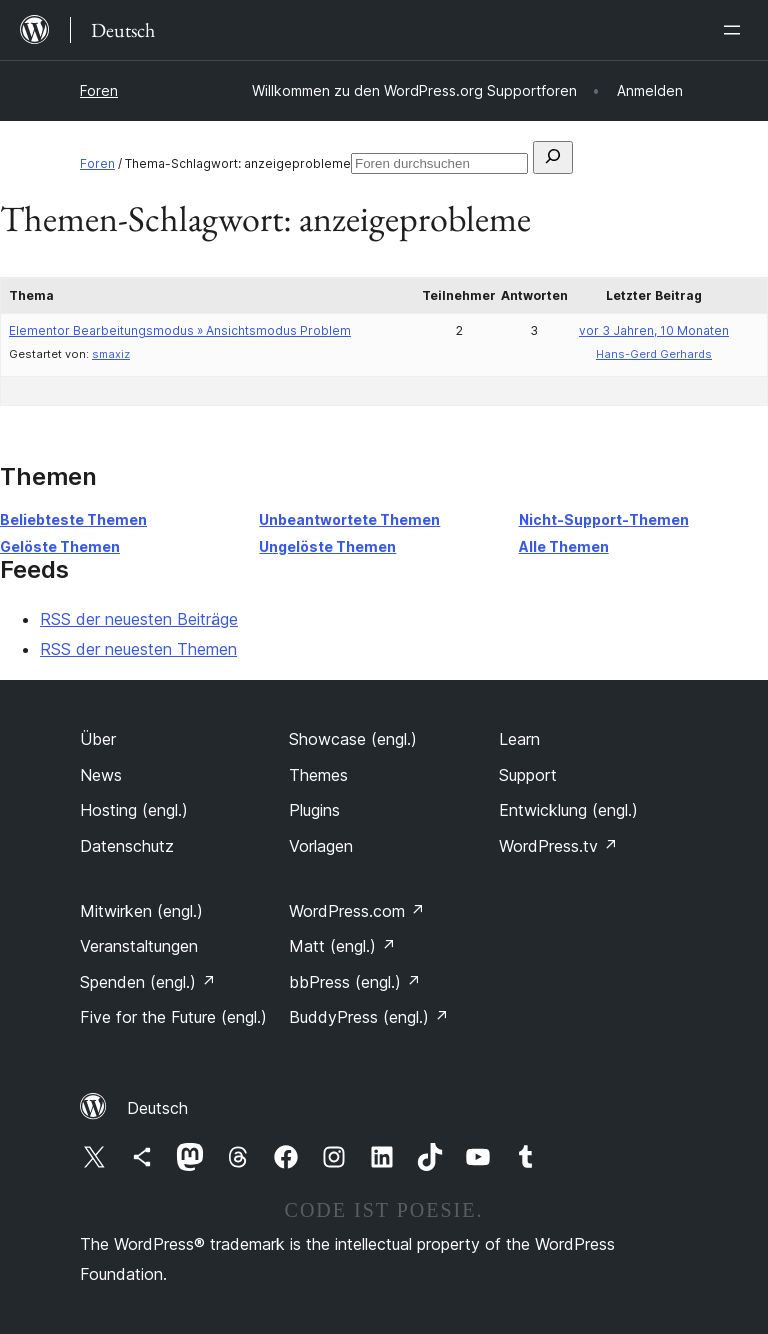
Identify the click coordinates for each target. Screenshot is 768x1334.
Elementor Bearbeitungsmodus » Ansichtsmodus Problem (180, 330)
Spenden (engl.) (148, 982)
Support (528, 775)
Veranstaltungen (139, 946)
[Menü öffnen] (736, 30)
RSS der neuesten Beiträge (139, 619)
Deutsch (157, 1108)
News (101, 775)
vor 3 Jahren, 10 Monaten (654, 330)
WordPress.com (357, 911)
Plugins (314, 810)
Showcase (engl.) (353, 739)
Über (98, 739)
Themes (318, 775)
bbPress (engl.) (355, 982)
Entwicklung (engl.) (568, 810)
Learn (519, 739)
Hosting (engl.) (134, 810)
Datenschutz (127, 846)
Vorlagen (321, 846)
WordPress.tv (558, 846)
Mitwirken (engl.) (141, 911)
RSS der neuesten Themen (138, 649)
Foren (99, 90)
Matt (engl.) (342, 946)
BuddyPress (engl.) (369, 1017)
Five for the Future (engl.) (173, 1017)
